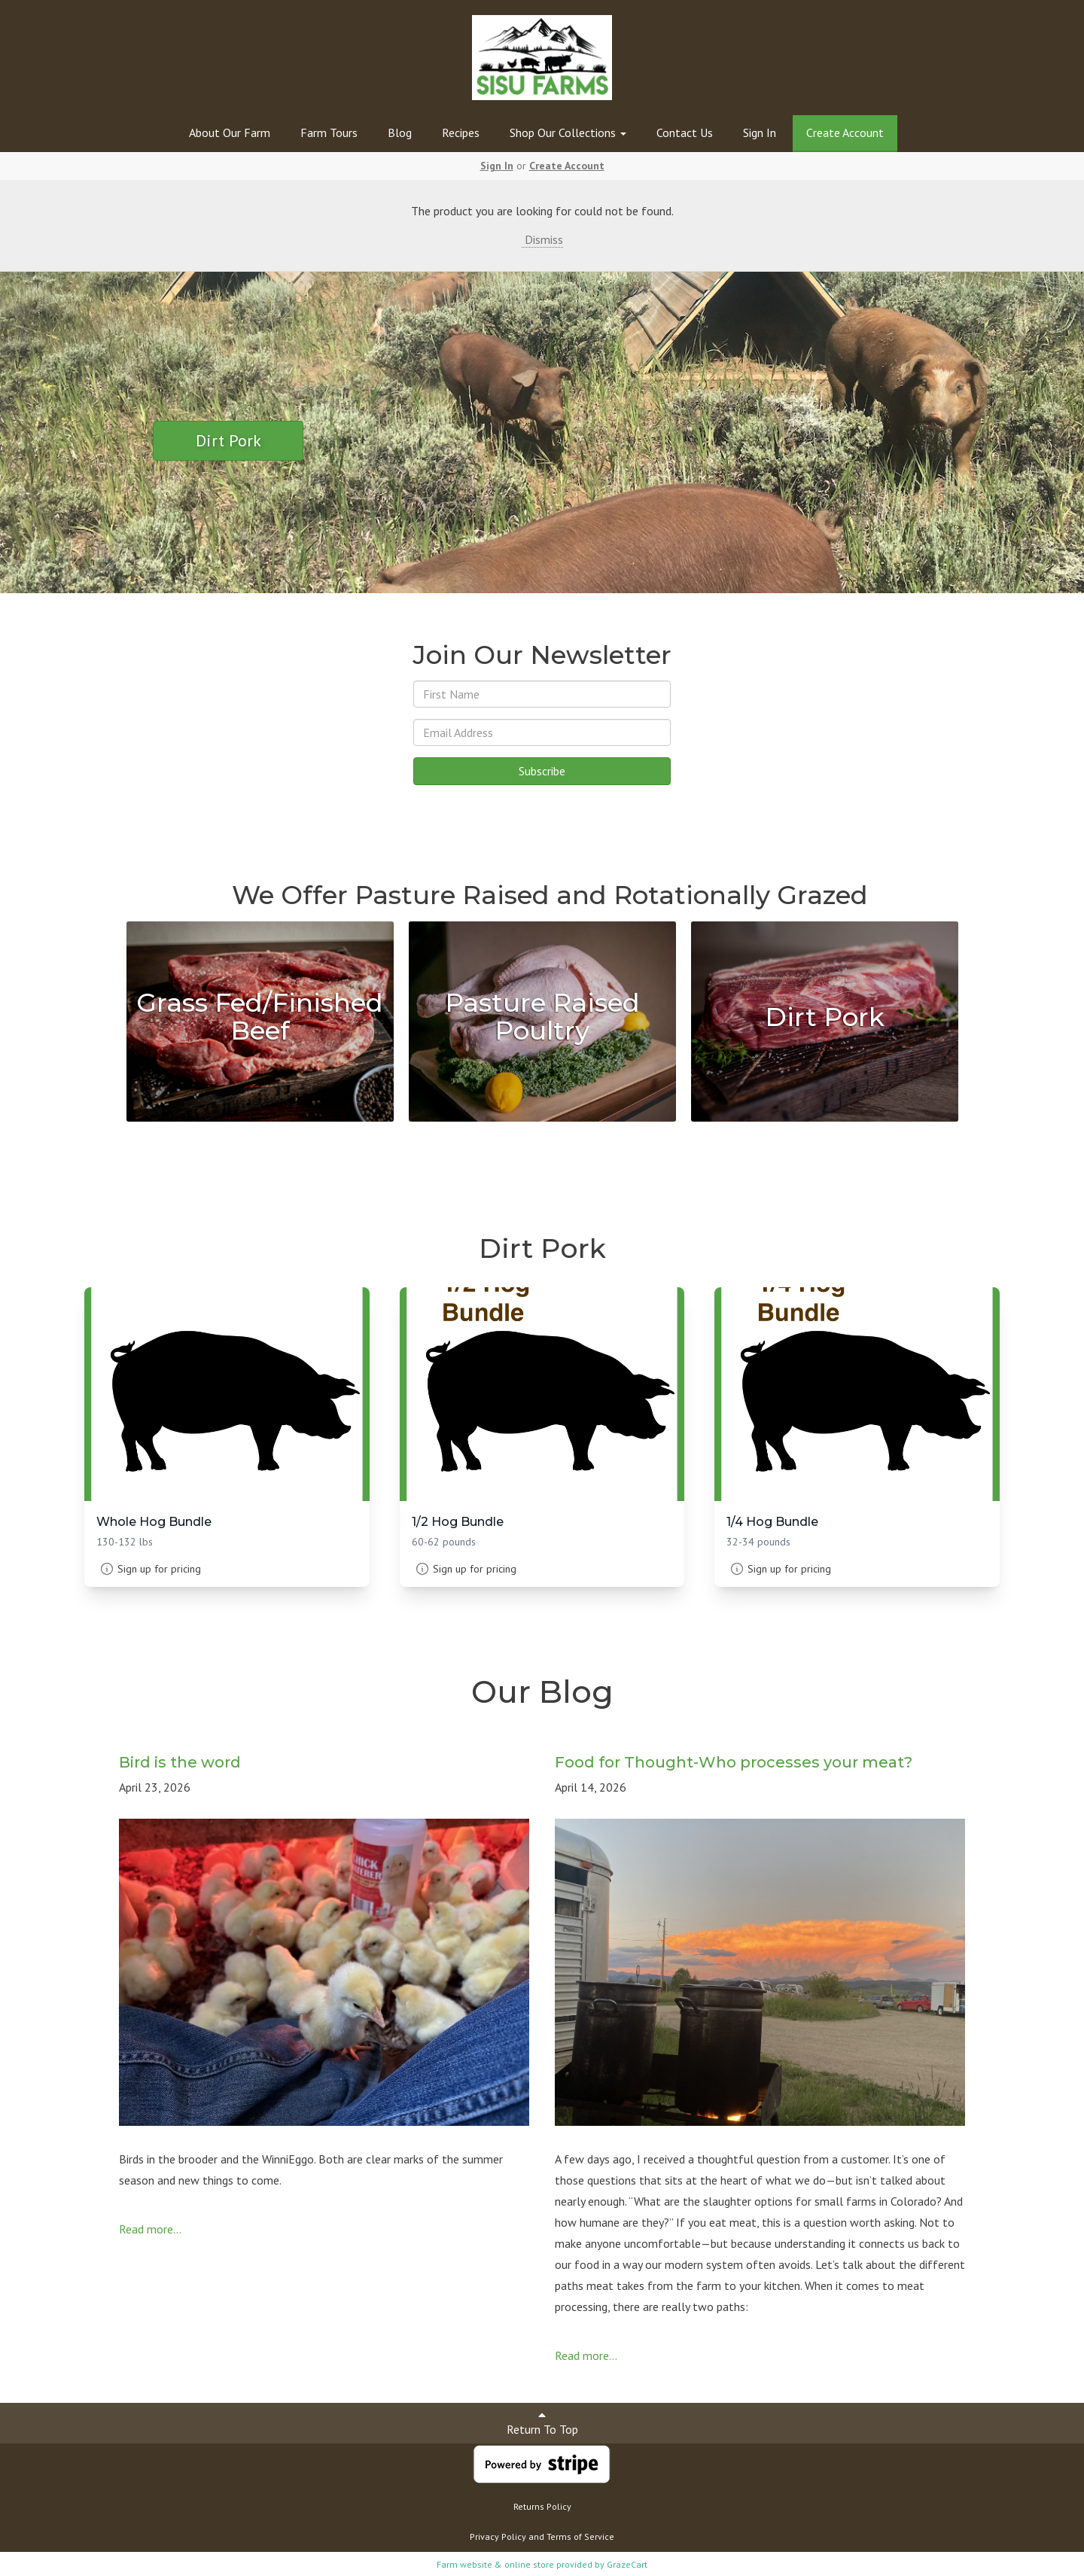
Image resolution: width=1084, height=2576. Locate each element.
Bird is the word (180, 1762)
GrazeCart (627, 2564)
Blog (400, 132)
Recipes (461, 132)
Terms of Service (580, 2536)
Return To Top (542, 2423)
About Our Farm (229, 132)
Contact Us (684, 132)
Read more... (150, 2228)
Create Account (845, 132)
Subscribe (542, 770)
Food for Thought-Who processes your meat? (733, 1762)
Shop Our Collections (568, 132)
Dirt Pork (228, 440)
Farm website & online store (495, 2564)
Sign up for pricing (159, 1569)
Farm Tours (329, 132)
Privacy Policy (498, 2536)
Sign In (759, 132)
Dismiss (542, 239)
